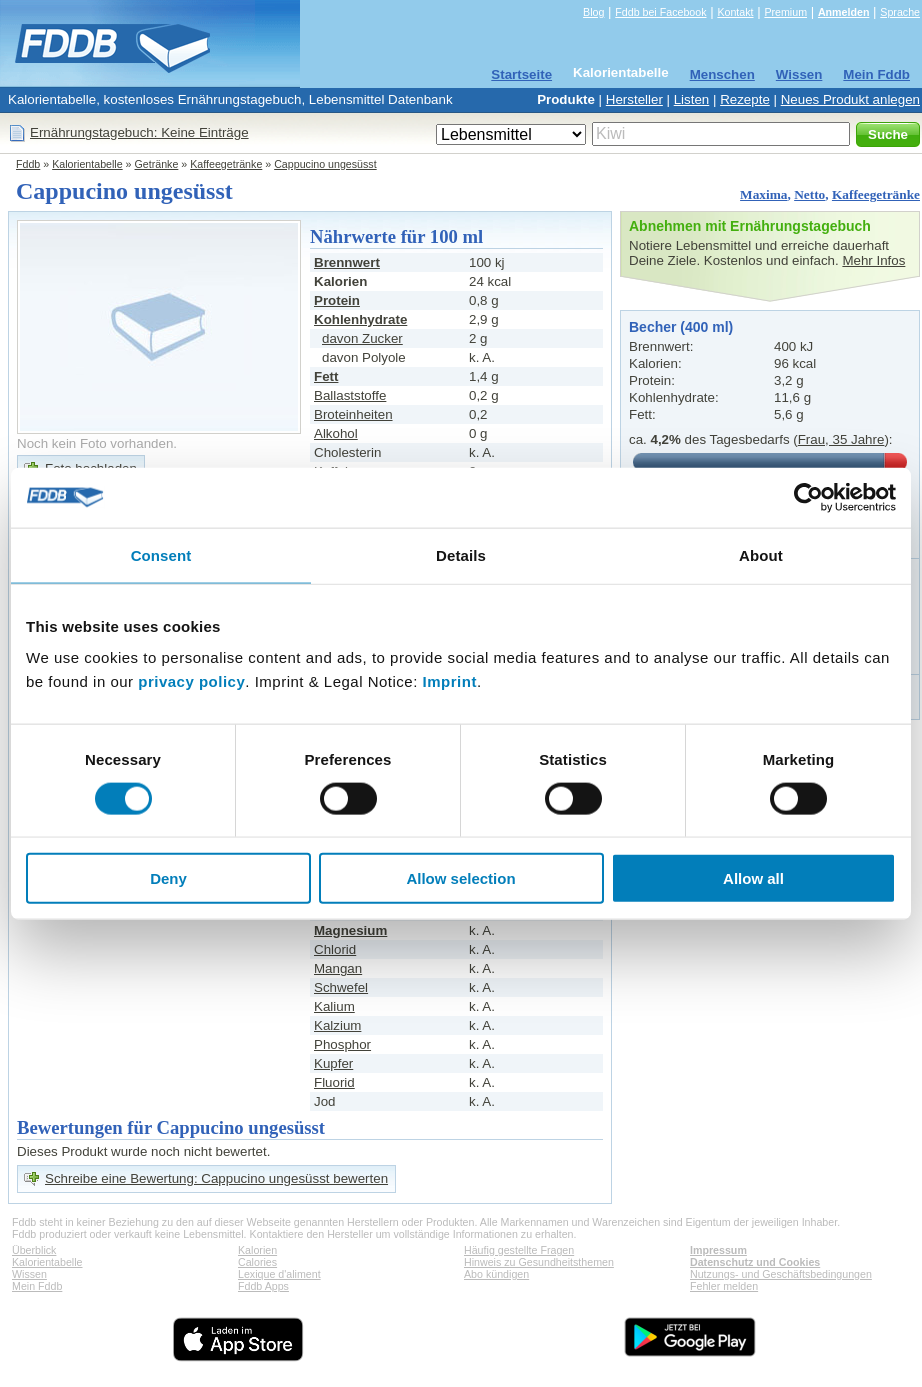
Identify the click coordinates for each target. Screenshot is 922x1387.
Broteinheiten (353, 414)
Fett (326, 376)
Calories (257, 1262)
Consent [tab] (161, 554)
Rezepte (745, 99)
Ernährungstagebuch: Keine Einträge (139, 132)
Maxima (763, 194)
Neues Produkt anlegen (850, 99)
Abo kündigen (496, 1274)
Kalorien (257, 1250)
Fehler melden (724, 1286)
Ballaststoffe (350, 395)
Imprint (450, 681)
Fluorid (334, 1082)
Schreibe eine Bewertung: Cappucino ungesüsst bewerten (216, 1178)
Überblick (34, 1250)
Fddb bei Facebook (660, 12)
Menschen (722, 74)
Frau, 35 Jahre (841, 439)
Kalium (334, 1006)
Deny (168, 878)
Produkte (566, 99)
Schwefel (341, 987)
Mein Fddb (876, 74)
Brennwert (347, 262)
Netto (809, 194)
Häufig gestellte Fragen (519, 1250)
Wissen (799, 74)
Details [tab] (461, 554)
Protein (337, 300)
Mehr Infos (873, 260)
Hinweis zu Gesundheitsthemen (539, 1262)
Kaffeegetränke (226, 164)
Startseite (521, 74)
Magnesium (350, 930)
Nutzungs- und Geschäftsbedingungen (781, 1274)
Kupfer (333, 1063)
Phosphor (342, 1044)
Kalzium (337, 1025)
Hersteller (634, 99)
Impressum (718, 1250)
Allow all (753, 878)
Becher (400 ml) (681, 327)
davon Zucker (362, 338)
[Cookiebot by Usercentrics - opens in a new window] (808, 497)
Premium (785, 12)
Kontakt (735, 12)
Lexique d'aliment (279, 1274)
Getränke (157, 164)
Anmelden (844, 12)
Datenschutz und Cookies (755, 1262)
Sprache (900, 12)
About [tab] (761, 554)
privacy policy (191, 681)
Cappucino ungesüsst (325, 164)
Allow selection (460, 878)
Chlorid (335, 949)
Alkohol (336, 433)
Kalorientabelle (621, 72)
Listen (692, 99)
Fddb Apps (263, 1286)
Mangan (338, 968)
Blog (593, 12)
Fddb (28, 164)
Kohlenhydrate (360, 319)
